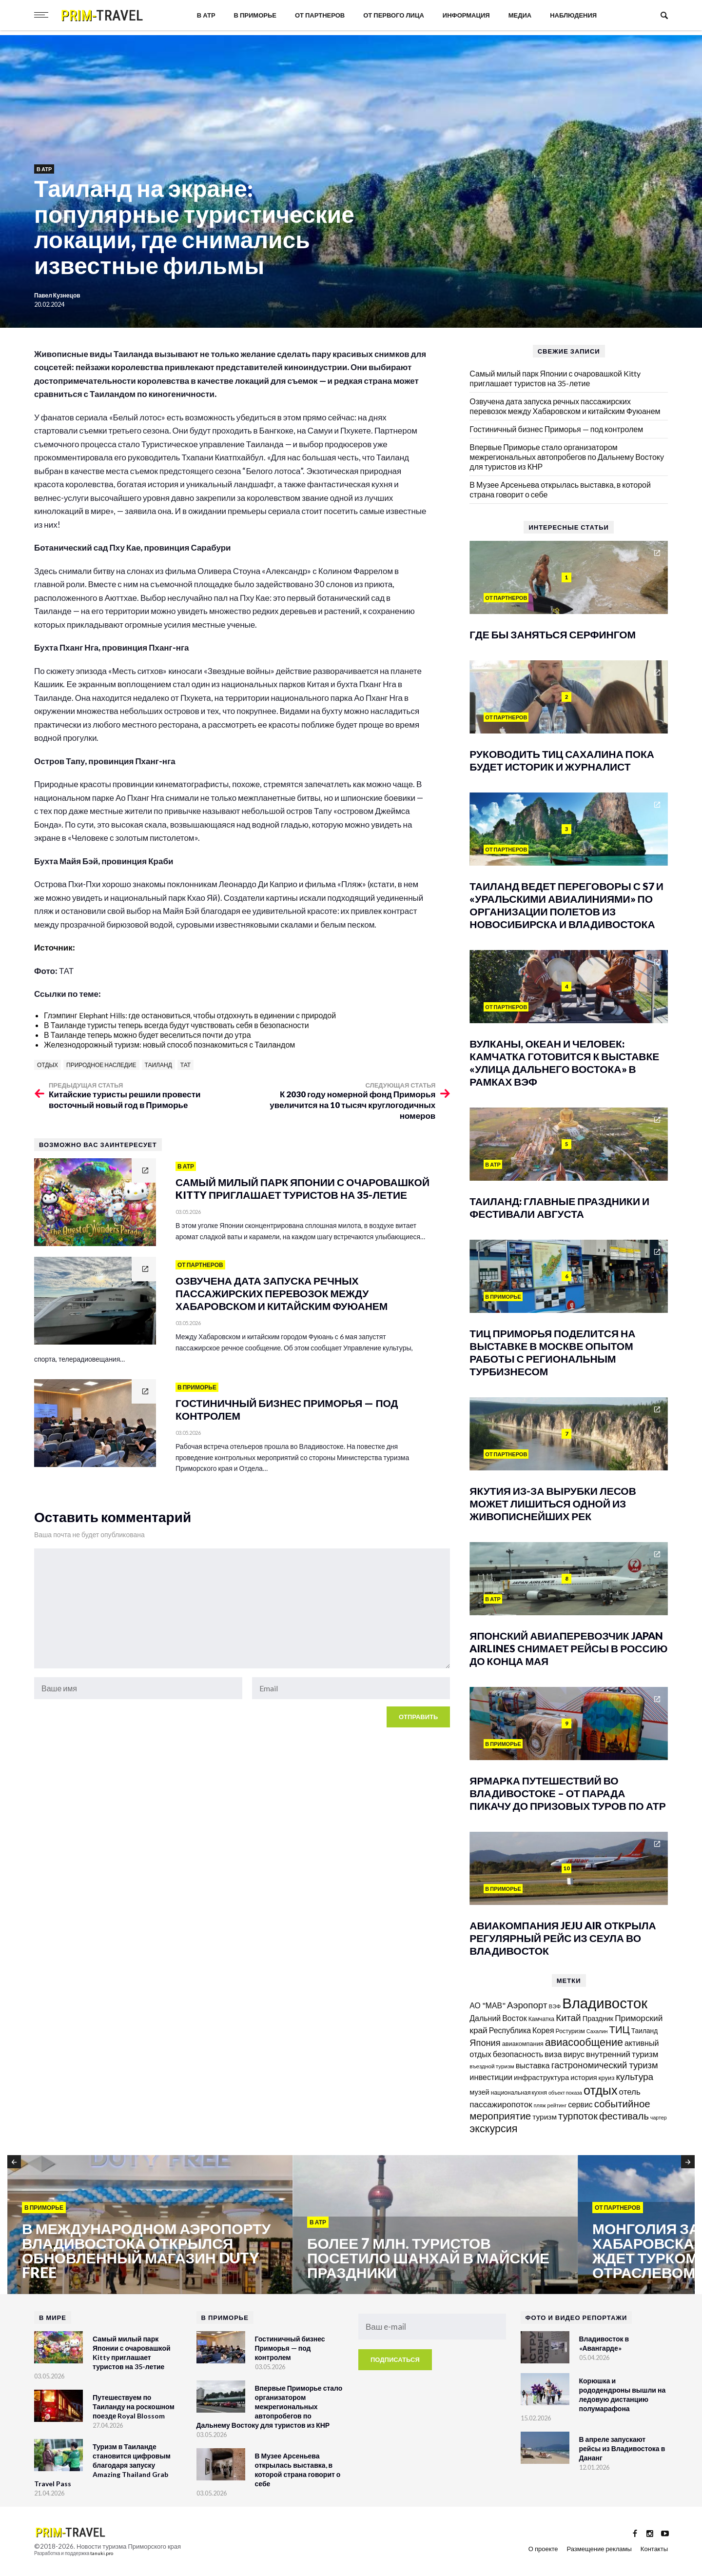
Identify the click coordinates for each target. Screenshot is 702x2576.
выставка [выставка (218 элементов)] (533, 2065)
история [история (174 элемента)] (583, 2077)
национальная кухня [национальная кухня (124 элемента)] (519, 2092)
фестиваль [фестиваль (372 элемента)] (624, 2115)
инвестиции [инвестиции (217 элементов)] (490, 2076)
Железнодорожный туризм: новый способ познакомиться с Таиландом (169, 1044)
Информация (466, 15)
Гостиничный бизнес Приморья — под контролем (556, 429)
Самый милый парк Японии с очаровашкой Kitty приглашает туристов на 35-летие (555, 378)
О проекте (543, 2549)
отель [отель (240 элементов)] (630, 2091)
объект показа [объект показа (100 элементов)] (565, 2092)
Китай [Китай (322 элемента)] (568, 2017)
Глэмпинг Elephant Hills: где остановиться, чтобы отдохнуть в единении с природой (190, 1015)
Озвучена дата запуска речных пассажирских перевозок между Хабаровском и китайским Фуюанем (564, 406)
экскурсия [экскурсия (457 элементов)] (493, 2128)
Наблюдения (573, 15)
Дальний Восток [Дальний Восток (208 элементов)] (497, 2017)
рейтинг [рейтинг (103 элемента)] (557, 2105)
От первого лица (393, 15)
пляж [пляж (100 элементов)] (540, 2105)
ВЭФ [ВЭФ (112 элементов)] (554, 2006)
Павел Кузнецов (57, 295)
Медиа (520, 15)
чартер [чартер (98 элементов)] (658, 2117)
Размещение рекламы (599, 2549)
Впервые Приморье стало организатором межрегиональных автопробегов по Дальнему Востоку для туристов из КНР (566, 456)
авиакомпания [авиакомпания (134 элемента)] (523, 2043)
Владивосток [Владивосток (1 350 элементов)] (604, 2002)
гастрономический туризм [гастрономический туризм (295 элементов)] (604, 2065)
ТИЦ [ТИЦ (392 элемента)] (619, 2029)
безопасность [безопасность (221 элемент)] (518, 2054)
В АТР (206, 15)
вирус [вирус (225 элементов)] (574, 2054)
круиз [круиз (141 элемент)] (607, 2077)
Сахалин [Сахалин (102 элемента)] (597, 2031)
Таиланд (158, 1065)
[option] (149, 2225)
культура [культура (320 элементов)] (634, 2076)
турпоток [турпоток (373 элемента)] (578, 2115)
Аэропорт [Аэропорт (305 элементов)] (527, 2004)
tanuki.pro (101, 2553)
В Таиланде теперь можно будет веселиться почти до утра (147, 1034)
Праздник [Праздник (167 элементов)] (598, 2018)
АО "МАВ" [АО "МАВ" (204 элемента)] (487, 2005)
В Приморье (255, 15)
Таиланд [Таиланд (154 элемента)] (644, 2030)
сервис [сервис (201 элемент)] (580, 2104)
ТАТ (185, 1065)
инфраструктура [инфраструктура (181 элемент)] (541, 2077)
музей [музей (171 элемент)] (479, 2092)
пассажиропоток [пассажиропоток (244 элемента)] (500, 2104)
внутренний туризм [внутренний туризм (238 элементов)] (622, 2054)
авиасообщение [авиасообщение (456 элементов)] (584, 2042)
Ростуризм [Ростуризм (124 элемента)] (570, 2031)
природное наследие (101, 1065)
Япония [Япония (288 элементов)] (484, 2042)
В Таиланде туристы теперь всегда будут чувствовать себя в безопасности (176, 1025)
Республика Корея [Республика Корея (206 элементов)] (521, 2030)
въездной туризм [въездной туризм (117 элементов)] (491, 2066)
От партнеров (320, 15)
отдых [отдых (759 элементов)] (601, 2089)
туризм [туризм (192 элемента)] (544, 2116)
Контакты (654, 2549)
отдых (47, 1065)
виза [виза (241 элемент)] (553, 2054)
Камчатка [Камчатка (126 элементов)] (541, 2018)
